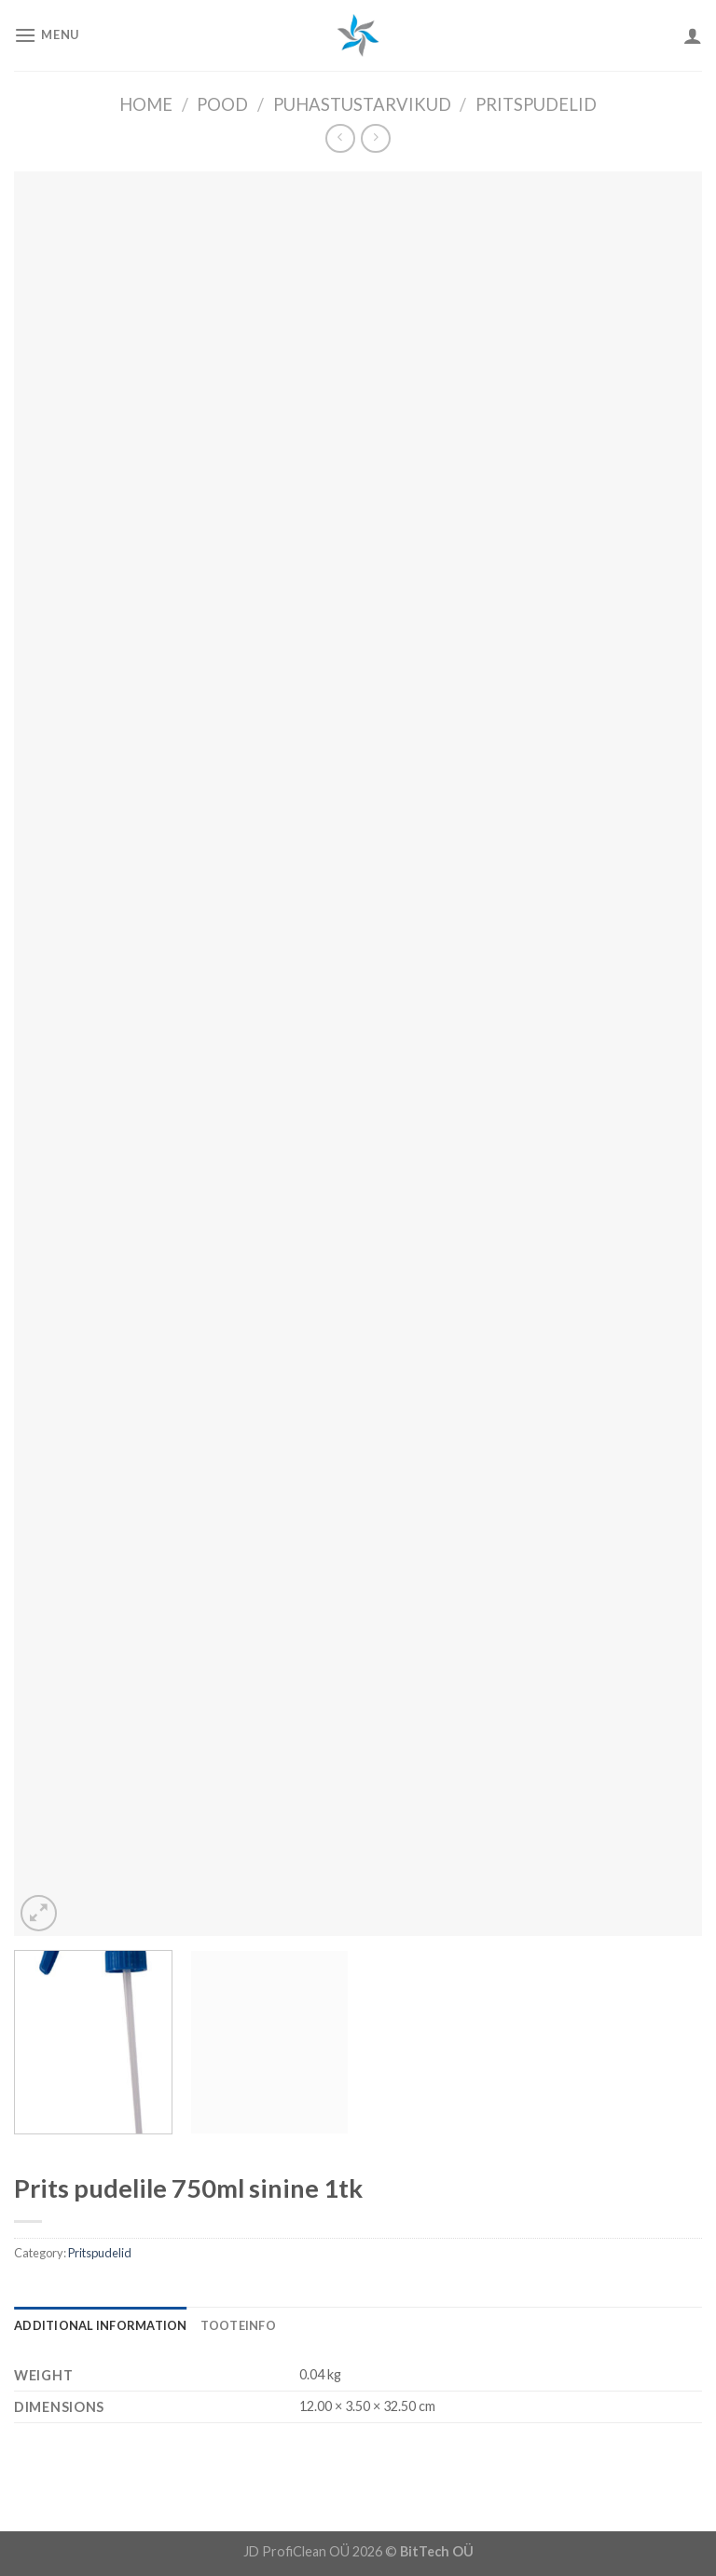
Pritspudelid (536, 104)
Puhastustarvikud (362, 104)
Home (145, 104)
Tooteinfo (238, 2325)
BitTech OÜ (437, 2551)
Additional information (100, 2325)
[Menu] (46, 35)
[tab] (100, 2325)
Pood (222, 104)
